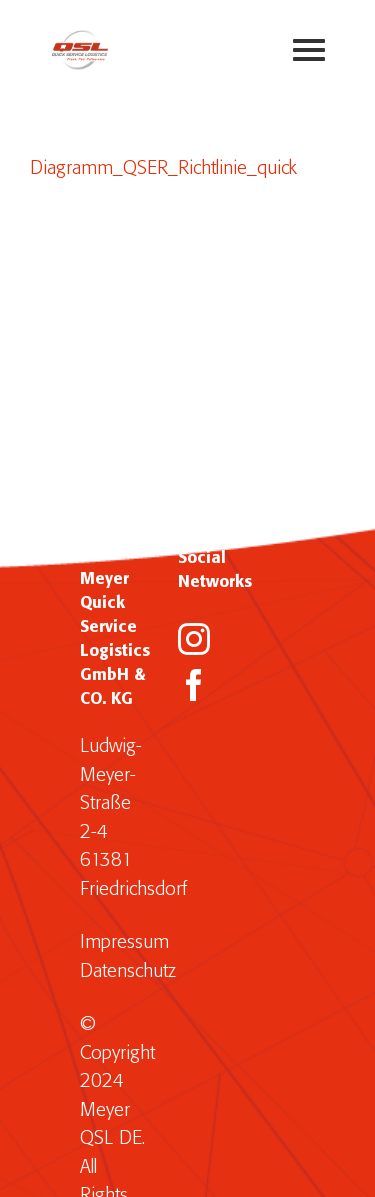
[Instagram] (194, 639)
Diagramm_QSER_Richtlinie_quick (163, 168)
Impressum (124, 942)
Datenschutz (128, 971)
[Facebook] (194, 685)
